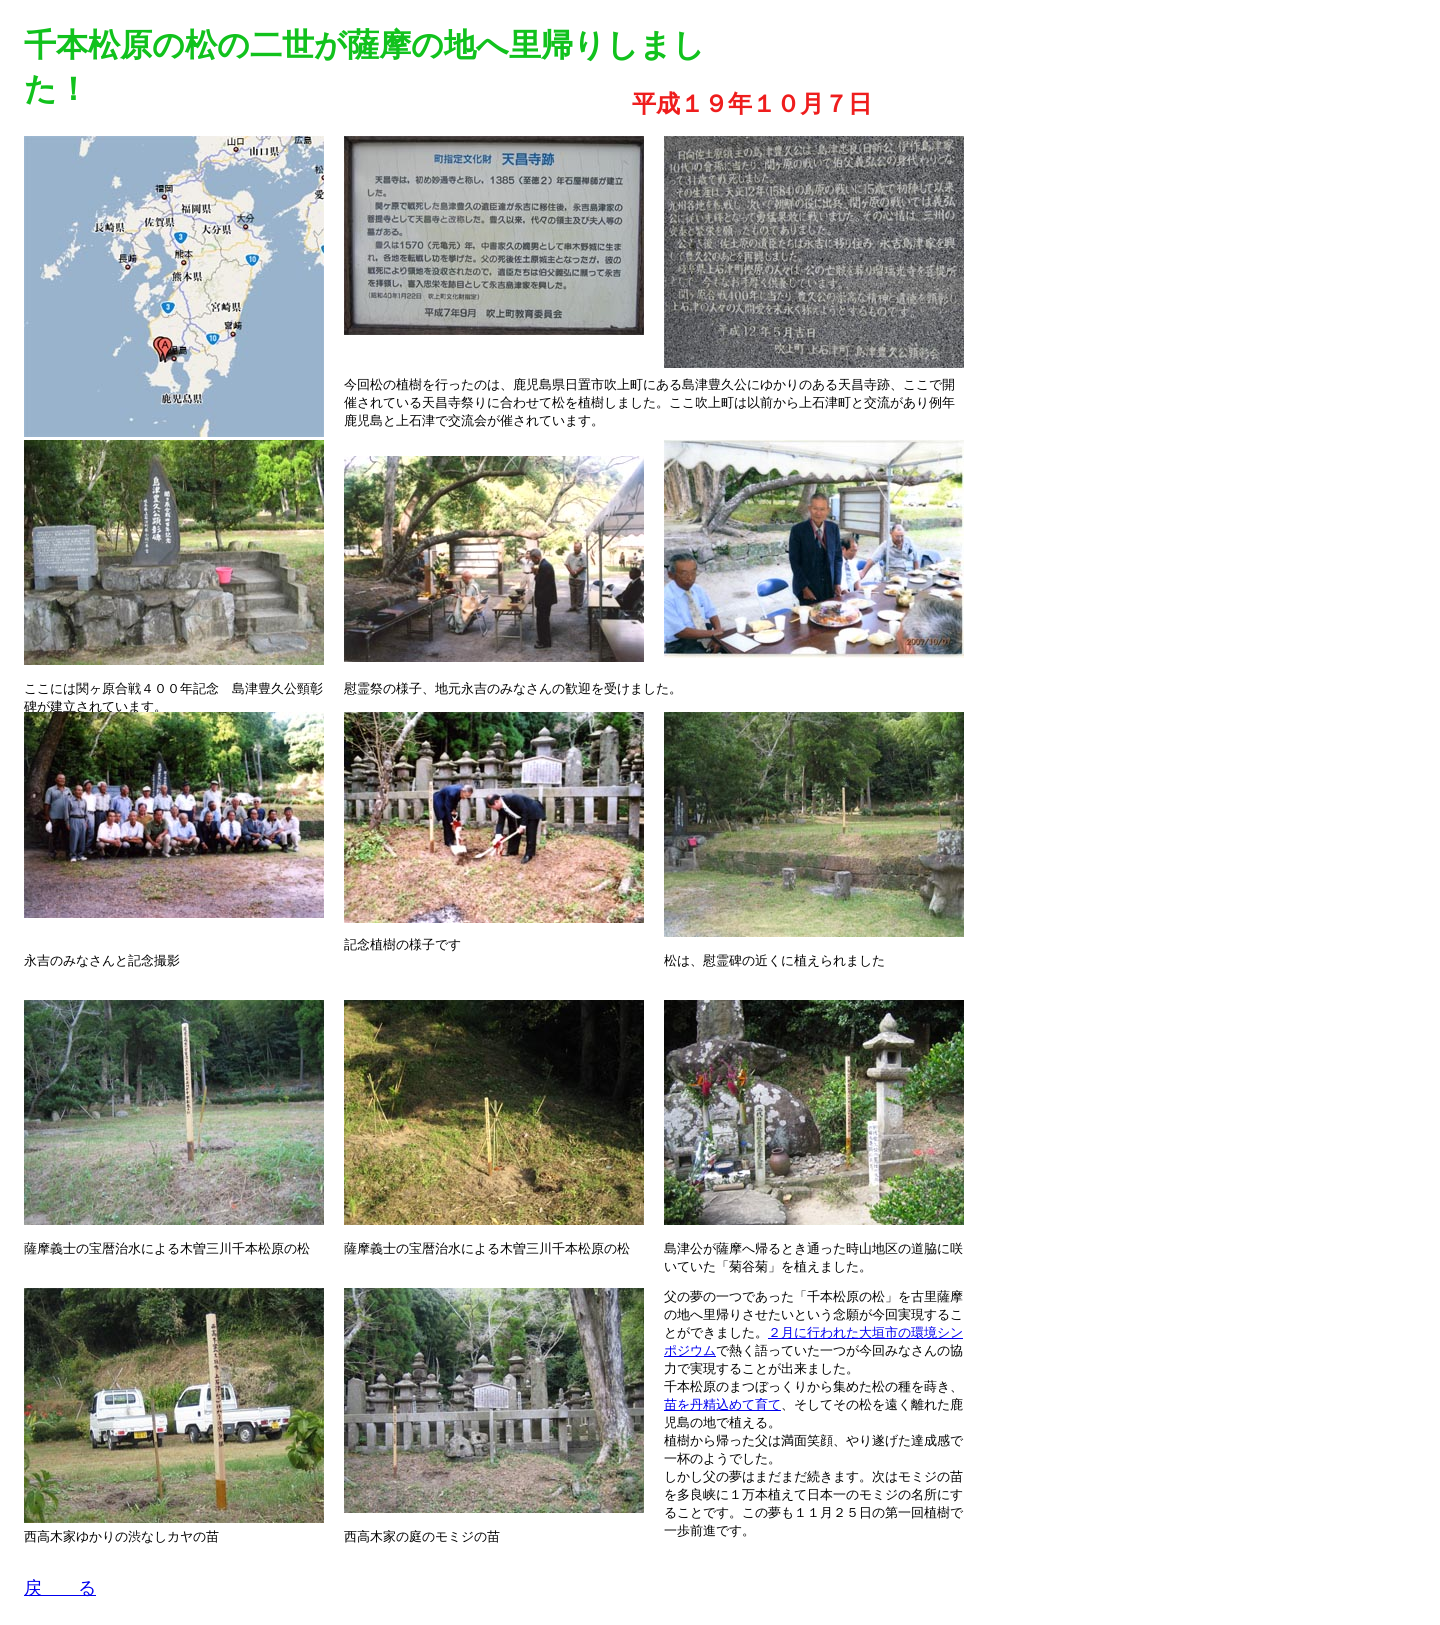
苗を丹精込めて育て (722, 1404)
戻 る (60, 1588)
